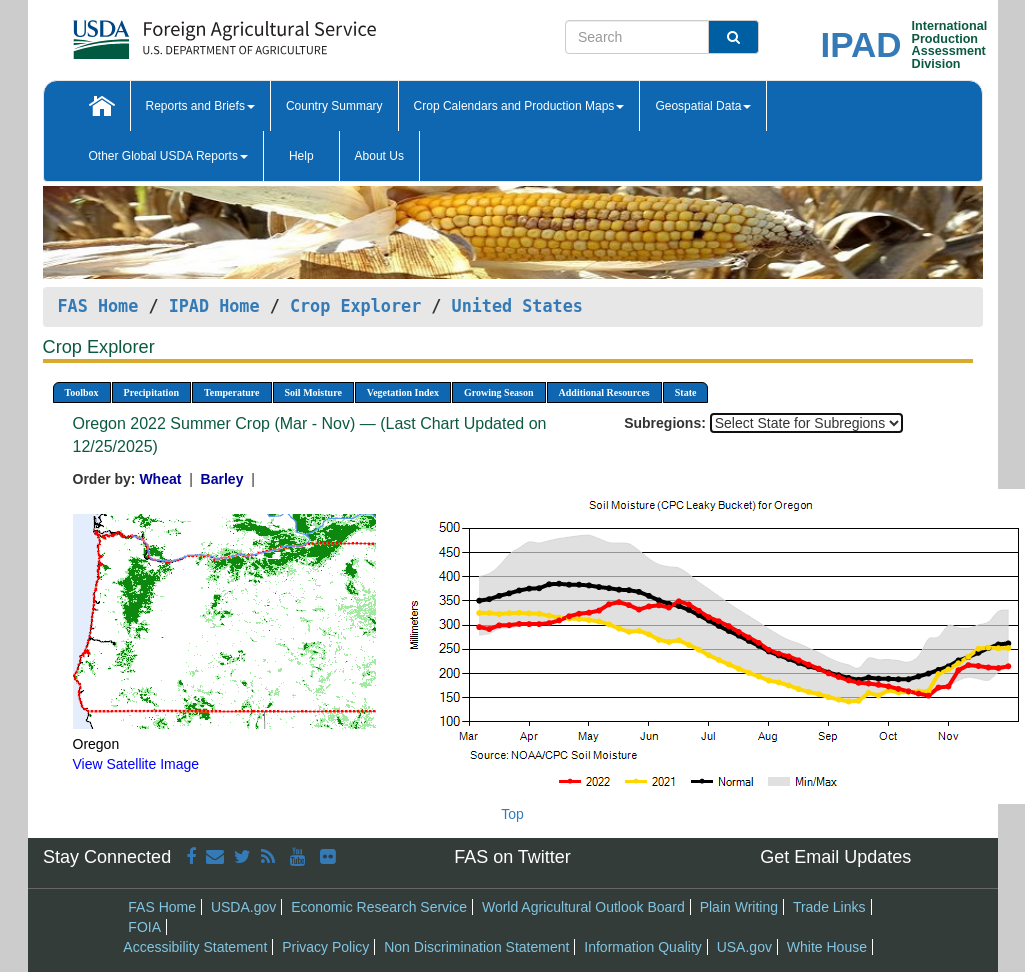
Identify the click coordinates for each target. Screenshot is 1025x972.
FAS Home (98, 306)
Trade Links (829, 907)
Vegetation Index (403, 392)
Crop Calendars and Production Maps (519, 106)
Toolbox (82, 392)
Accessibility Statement (195, 947)
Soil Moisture (313, 392)
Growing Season (499, 392)
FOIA (144, 927)
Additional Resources (604, 392)
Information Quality (643, 947)
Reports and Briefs (200, 106)
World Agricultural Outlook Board (583, 907)
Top (512, 814)
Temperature (232, 392)
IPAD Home (214, 306)
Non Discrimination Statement (476, 947)
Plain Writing (739, 907)
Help (301, 156)
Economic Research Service (379, 907)
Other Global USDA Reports (168, 156)
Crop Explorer (355, 306)
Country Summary (334, 106)
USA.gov (744, 947)
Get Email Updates (835, 857)
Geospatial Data (703, 106)
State (686, 392)
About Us (379, 156)
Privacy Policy (325, 947)
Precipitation (151, 392)
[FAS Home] (174, 32)
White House (827, 947)
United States (517, 306)
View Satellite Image (136, 764)
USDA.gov (243, 907)
